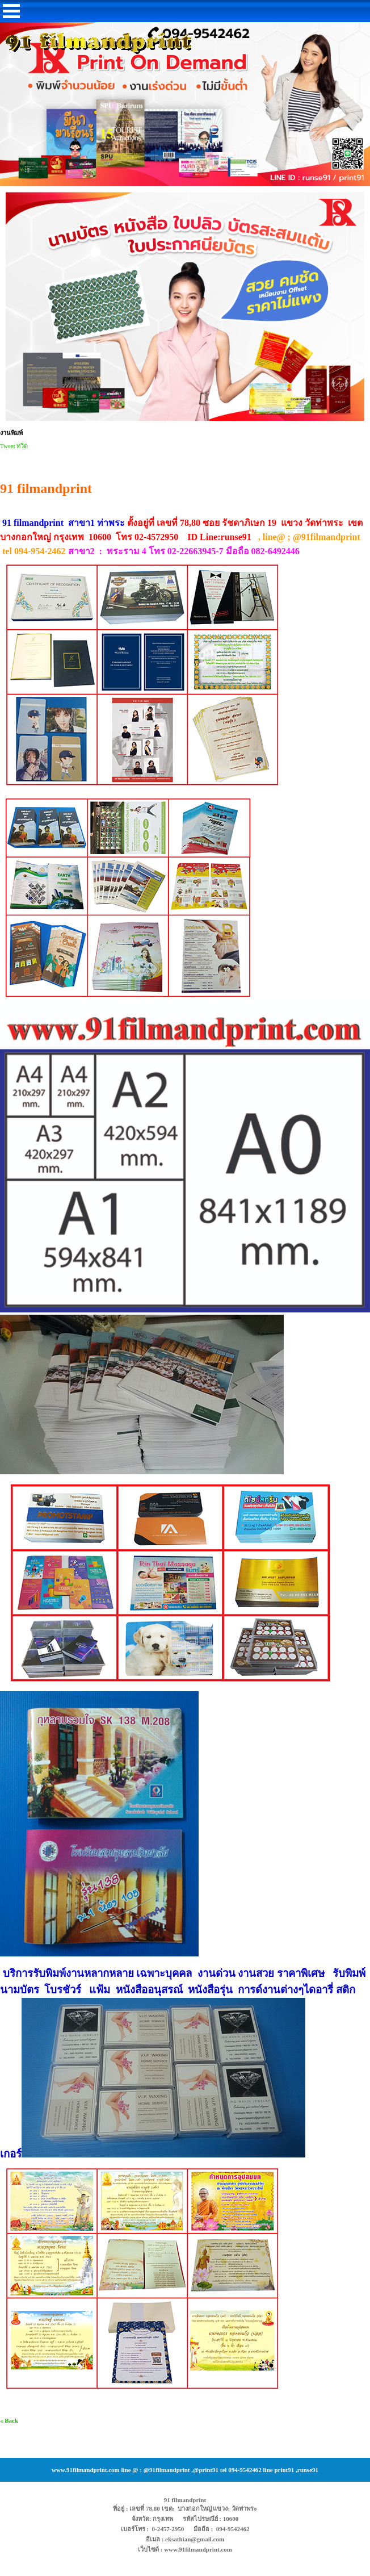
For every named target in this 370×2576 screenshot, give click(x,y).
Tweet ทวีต (14, 445)
